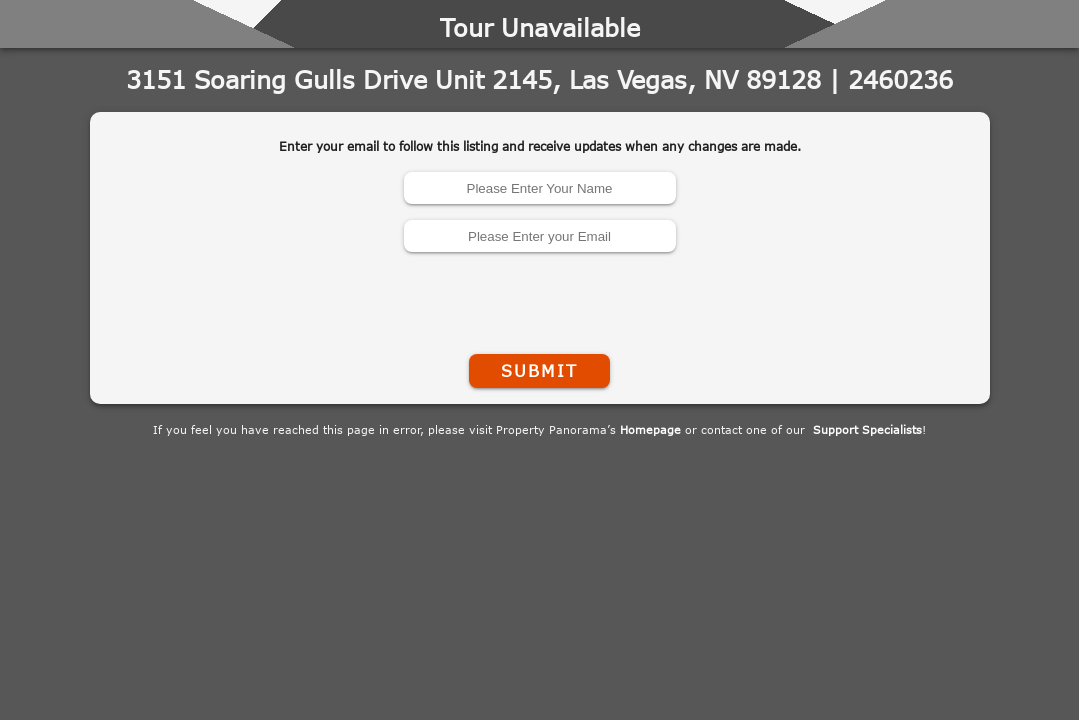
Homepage (650, 429)
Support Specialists (867, 429)
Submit (539, 371)
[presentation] (540, 299)
